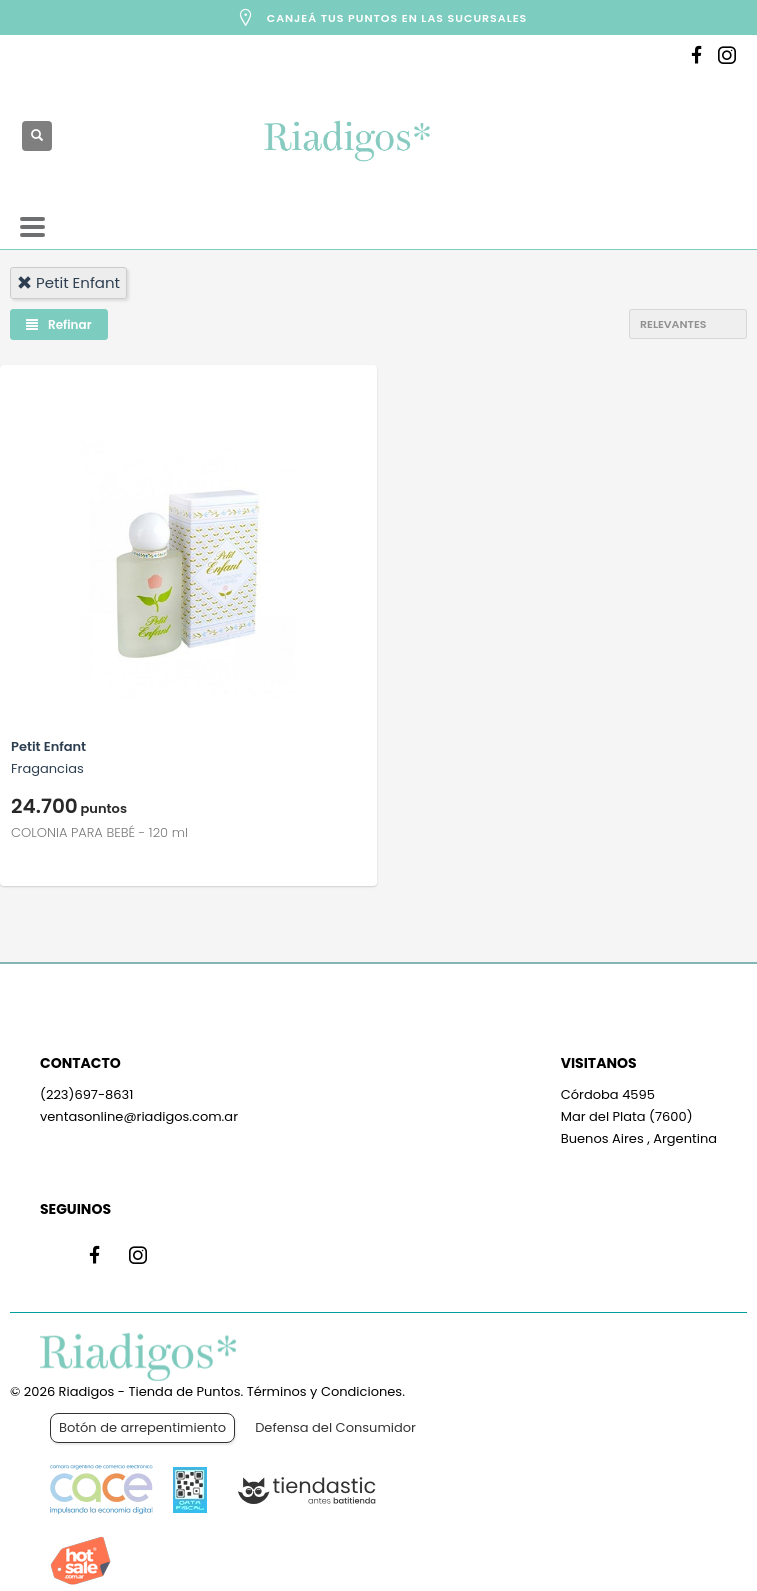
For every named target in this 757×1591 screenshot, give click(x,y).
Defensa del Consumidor (335, 1427)
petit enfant (68, 282)
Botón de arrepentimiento (142, 1427)
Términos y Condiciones (324, 1391)
